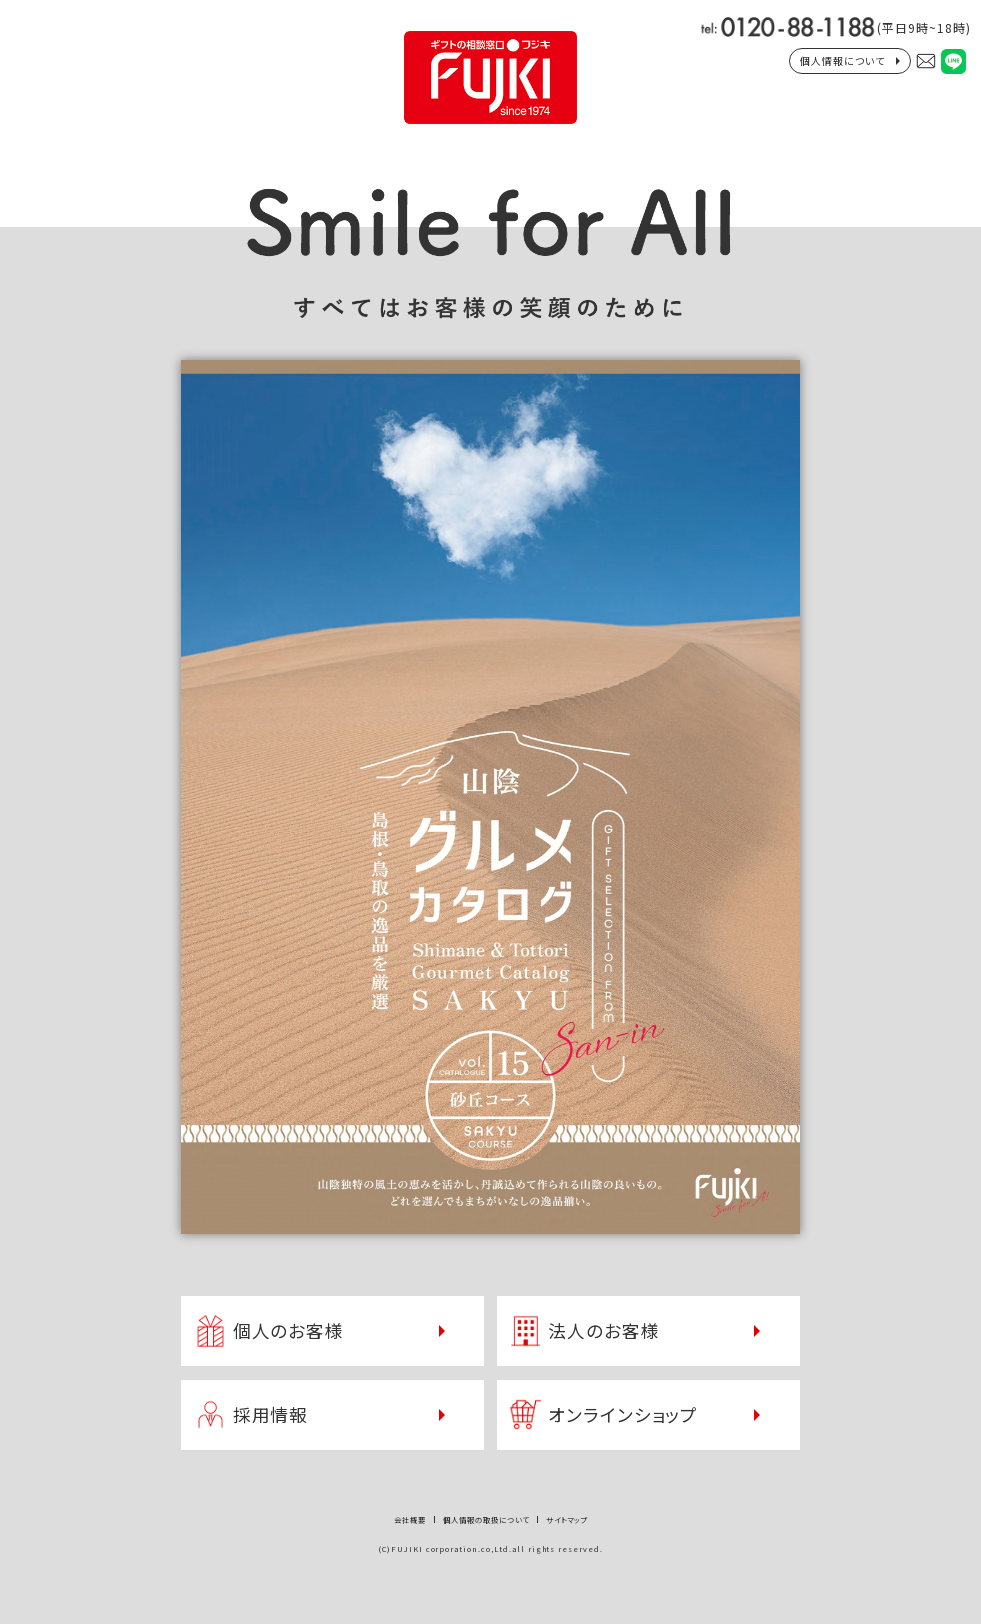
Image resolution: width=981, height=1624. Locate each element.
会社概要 (410, 1519)
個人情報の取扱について (486, 1519)
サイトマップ (566, 1519)
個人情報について (842, 60)
